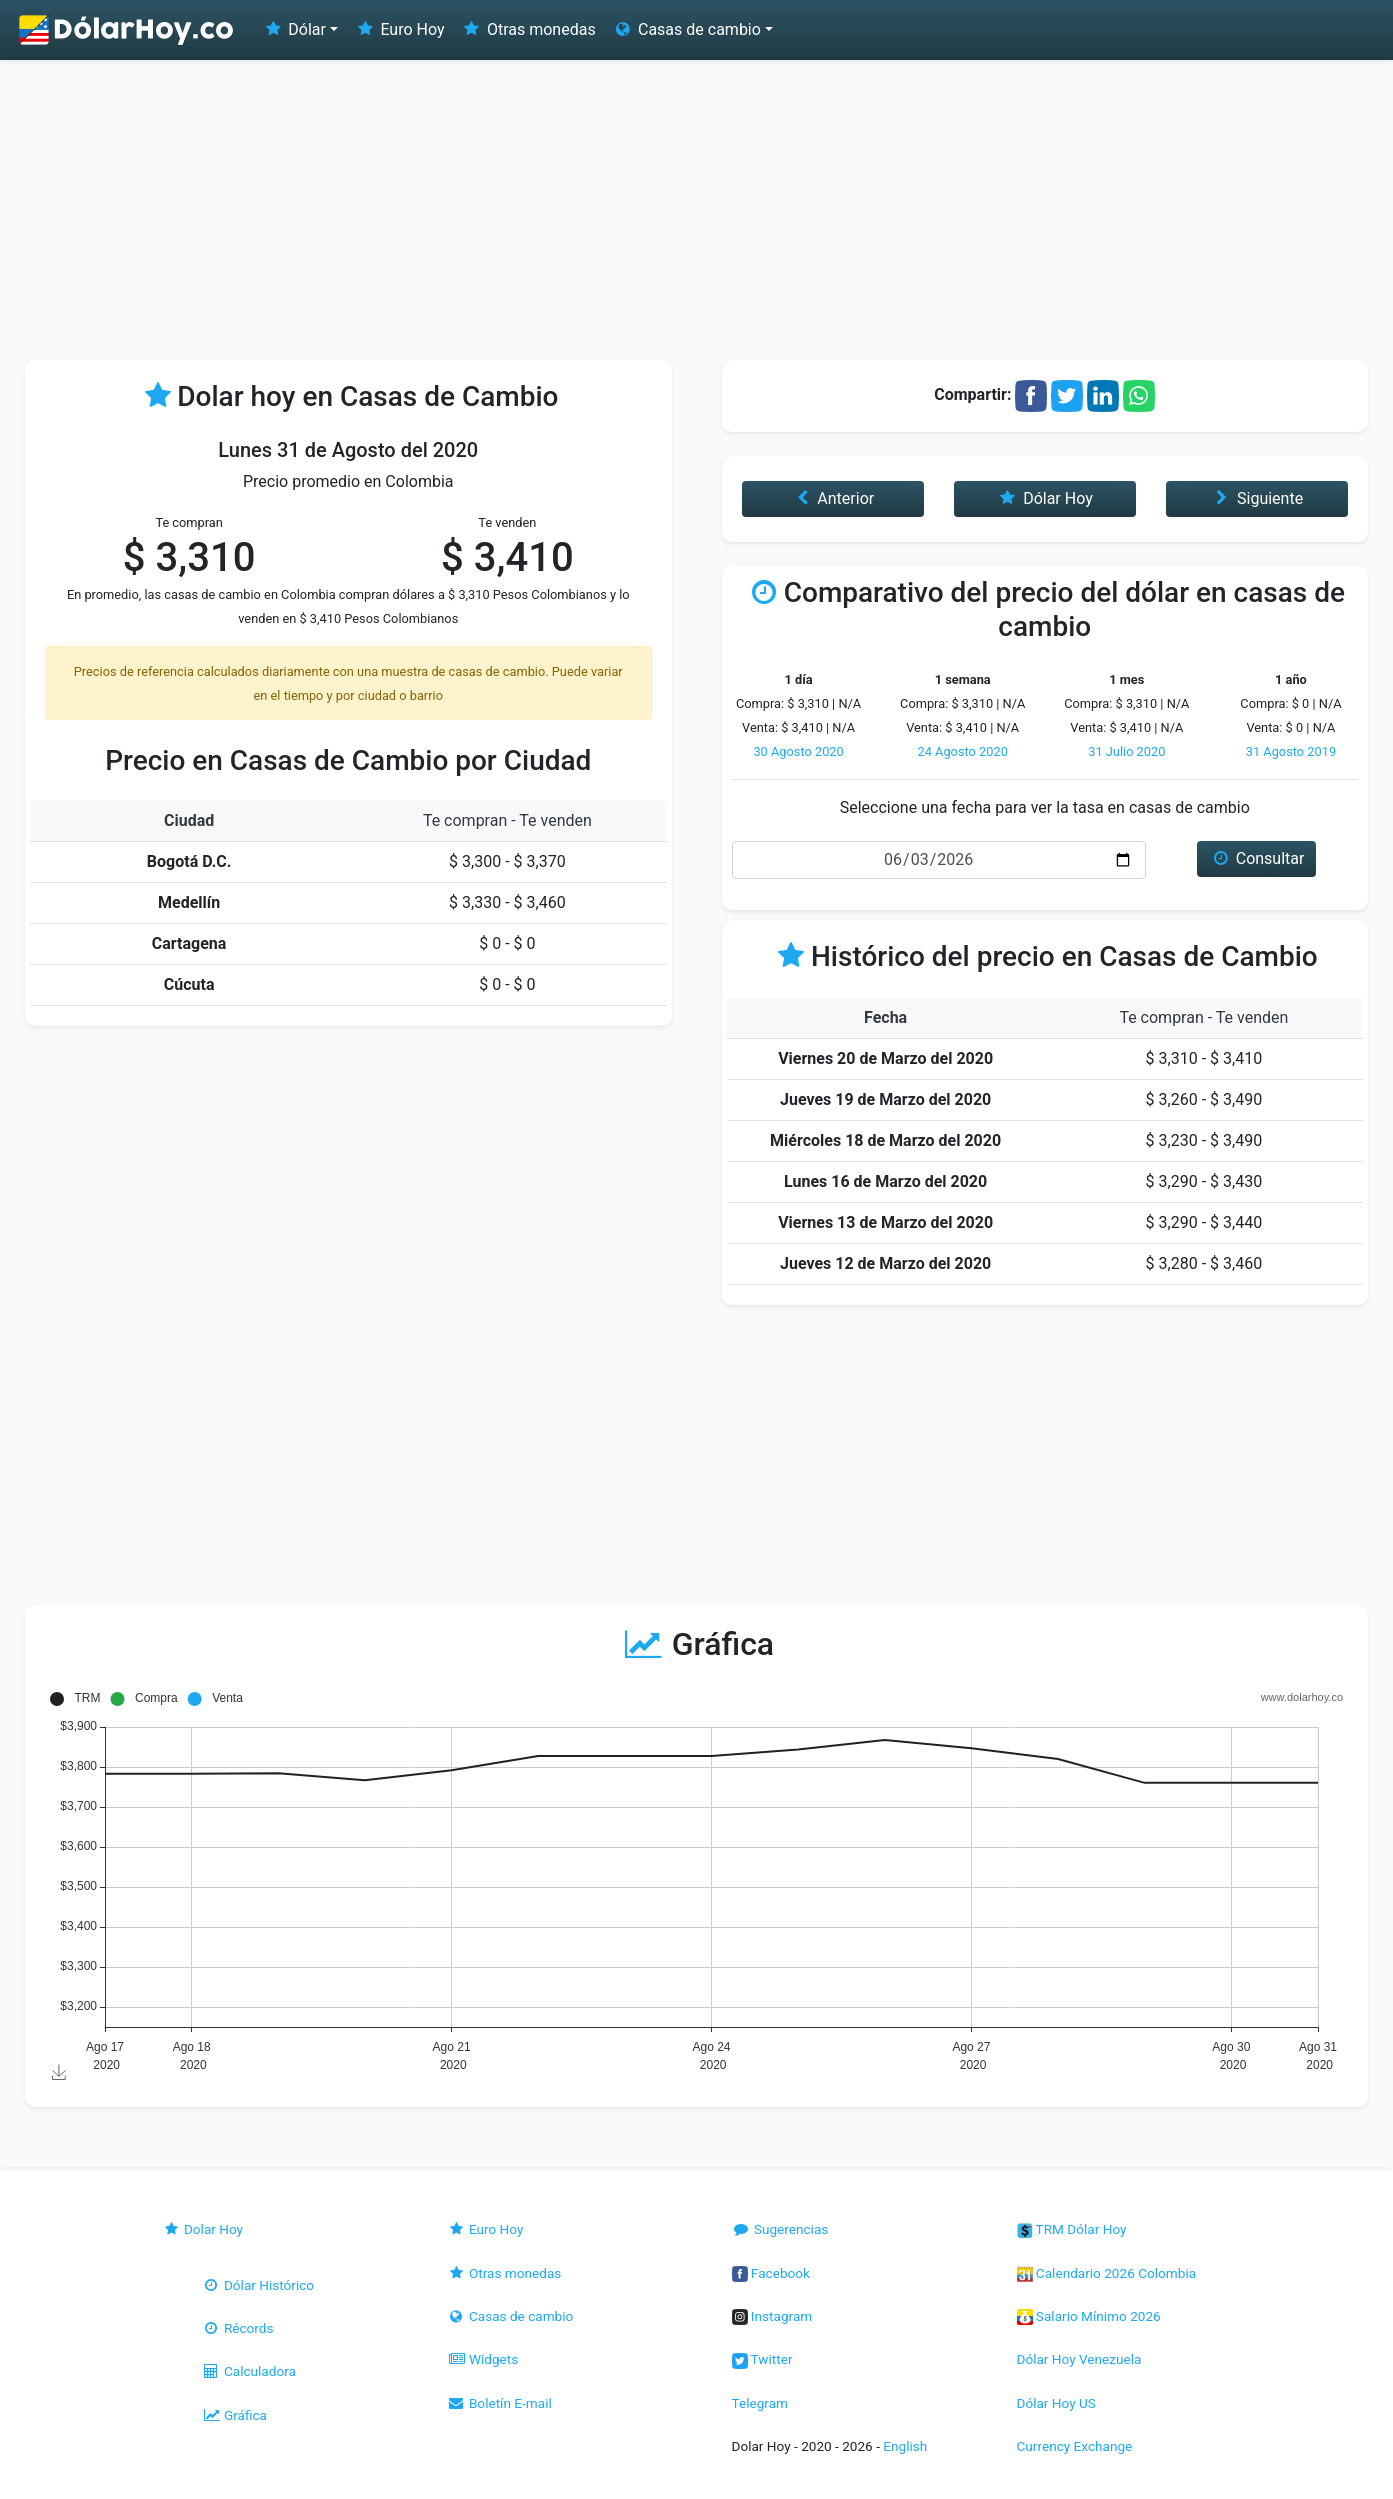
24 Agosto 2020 (963, 751)
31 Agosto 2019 (1291, 751)
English (905, 2446)
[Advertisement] (697, 210)
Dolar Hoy (203, 2229)
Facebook (771, 2273)
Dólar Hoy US (1056, 2403)
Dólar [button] (294, 29)
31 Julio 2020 (1126, 751)
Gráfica (234, 2415)
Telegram (760, 2403)
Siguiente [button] (1257, 498)
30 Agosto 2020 (798, 751)
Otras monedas (528, 29)
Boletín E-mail (499, 2403)
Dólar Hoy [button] (1045, 498)
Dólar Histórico (258, 2285)
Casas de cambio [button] (686, 29)
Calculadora (249, 2371)
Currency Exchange (1075, 2446)
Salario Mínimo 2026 (1089, 2316)
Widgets (483, 2359)
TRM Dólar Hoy (1072, 2229)
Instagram (772, 2316)
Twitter (762, 2359)
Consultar (1256, 858)
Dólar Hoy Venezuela (1079, 2359)
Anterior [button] (832, 498)
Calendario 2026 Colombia (1107, 2273)
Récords (238, 2328)
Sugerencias (780, 2229)
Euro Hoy (399, 29)
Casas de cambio (510, 2316)
